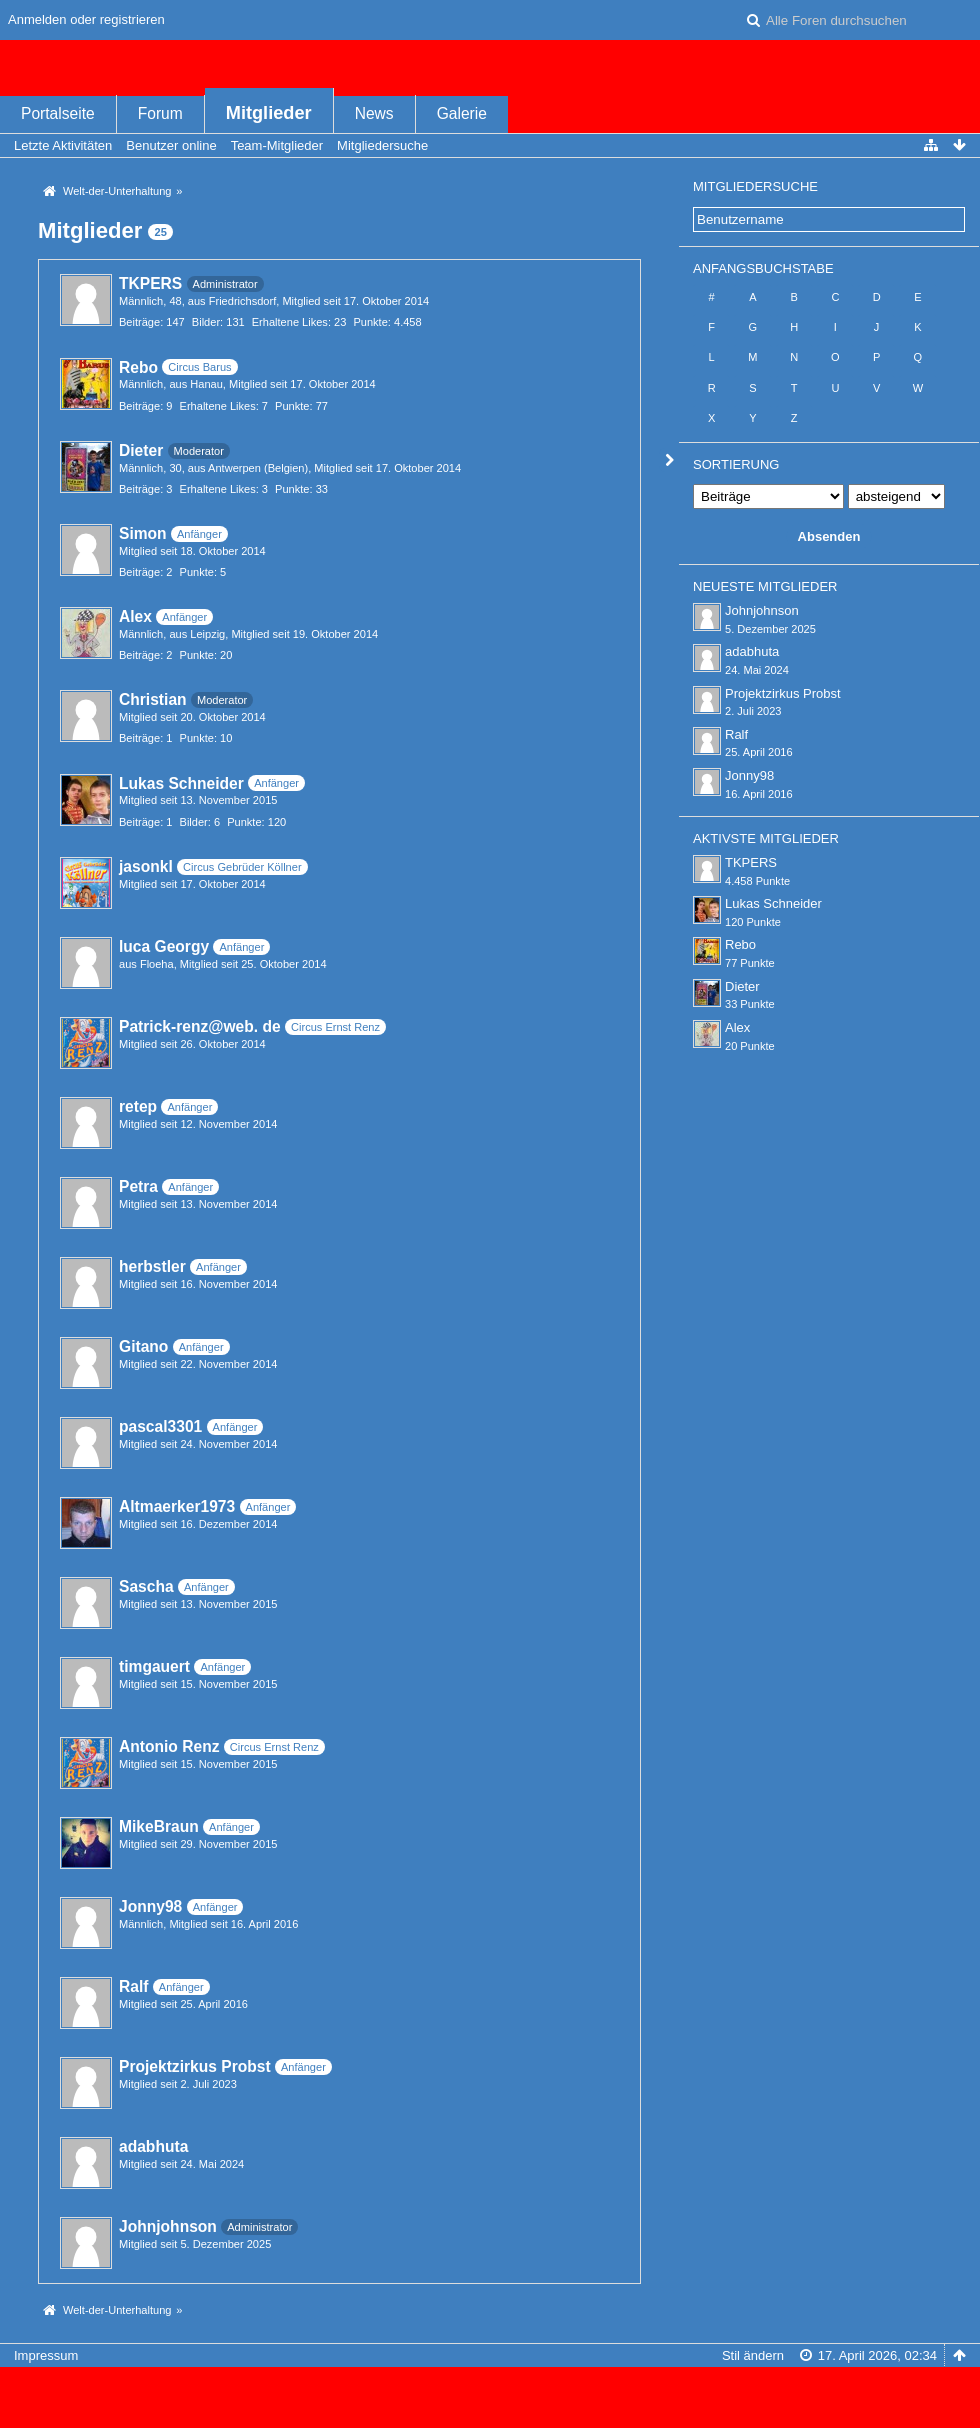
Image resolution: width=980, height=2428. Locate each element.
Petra (138, 1186)
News (374, 113)
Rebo (138, 367)
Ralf (133, 1986)
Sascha (146, 1586)
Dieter (141, 450)
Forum (160, 113)
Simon (143, 533)
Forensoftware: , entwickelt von (490, 2388)
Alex (135, 616)
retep (138, 1106)
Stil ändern (753, 2355)
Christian (153, 699)
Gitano (143, 1346)
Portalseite (58, 113)
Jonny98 (150, 1906)
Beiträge (139, 322)
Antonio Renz (169, 1746)
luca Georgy (164, 946)
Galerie (462, 113)
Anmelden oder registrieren (86, 19)
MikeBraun (159, 1826)
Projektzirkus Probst (195, 2066)
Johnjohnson (168, 2226)
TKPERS (150, 283)
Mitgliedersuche (755, 186)
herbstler (152, 1266)
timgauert (154, 1666)
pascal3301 (160, 1426)
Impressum (46, 2355)
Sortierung (736, 464)
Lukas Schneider (181, 783)
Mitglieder (269, 113)
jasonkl (146, 866)
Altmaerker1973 (177, 1506)
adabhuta (153, 2146)
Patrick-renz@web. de (200, 1026)
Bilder (206, 322)
